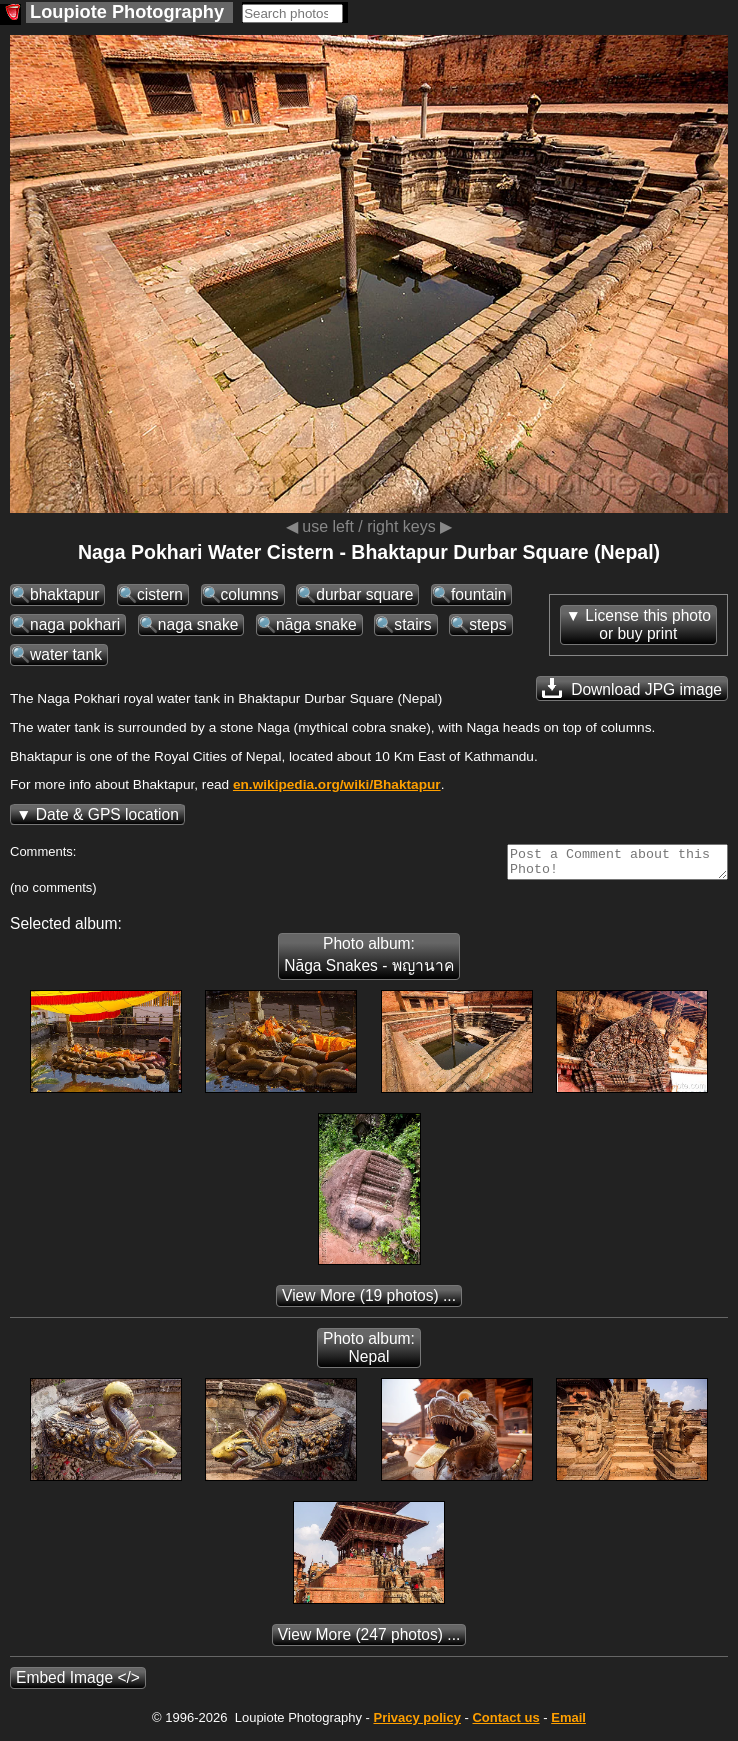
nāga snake (316, 624)
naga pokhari (75, 624)
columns (250, 594)
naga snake (198, 624)
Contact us (505, 1723)
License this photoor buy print (648, 624)
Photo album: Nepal (369, 1353)
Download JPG (632, 688)
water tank (66, 654)
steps (487, 624)
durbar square (364, 594)
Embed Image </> (78, 1683)
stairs (412, 624)
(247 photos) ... (369, 1640)
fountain (479, 594)
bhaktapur (64, 594)
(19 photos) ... (369, 1301)
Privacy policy (416, 1723)
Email (568, 1723)
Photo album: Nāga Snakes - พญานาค (368, 960)
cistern (160, 594)
